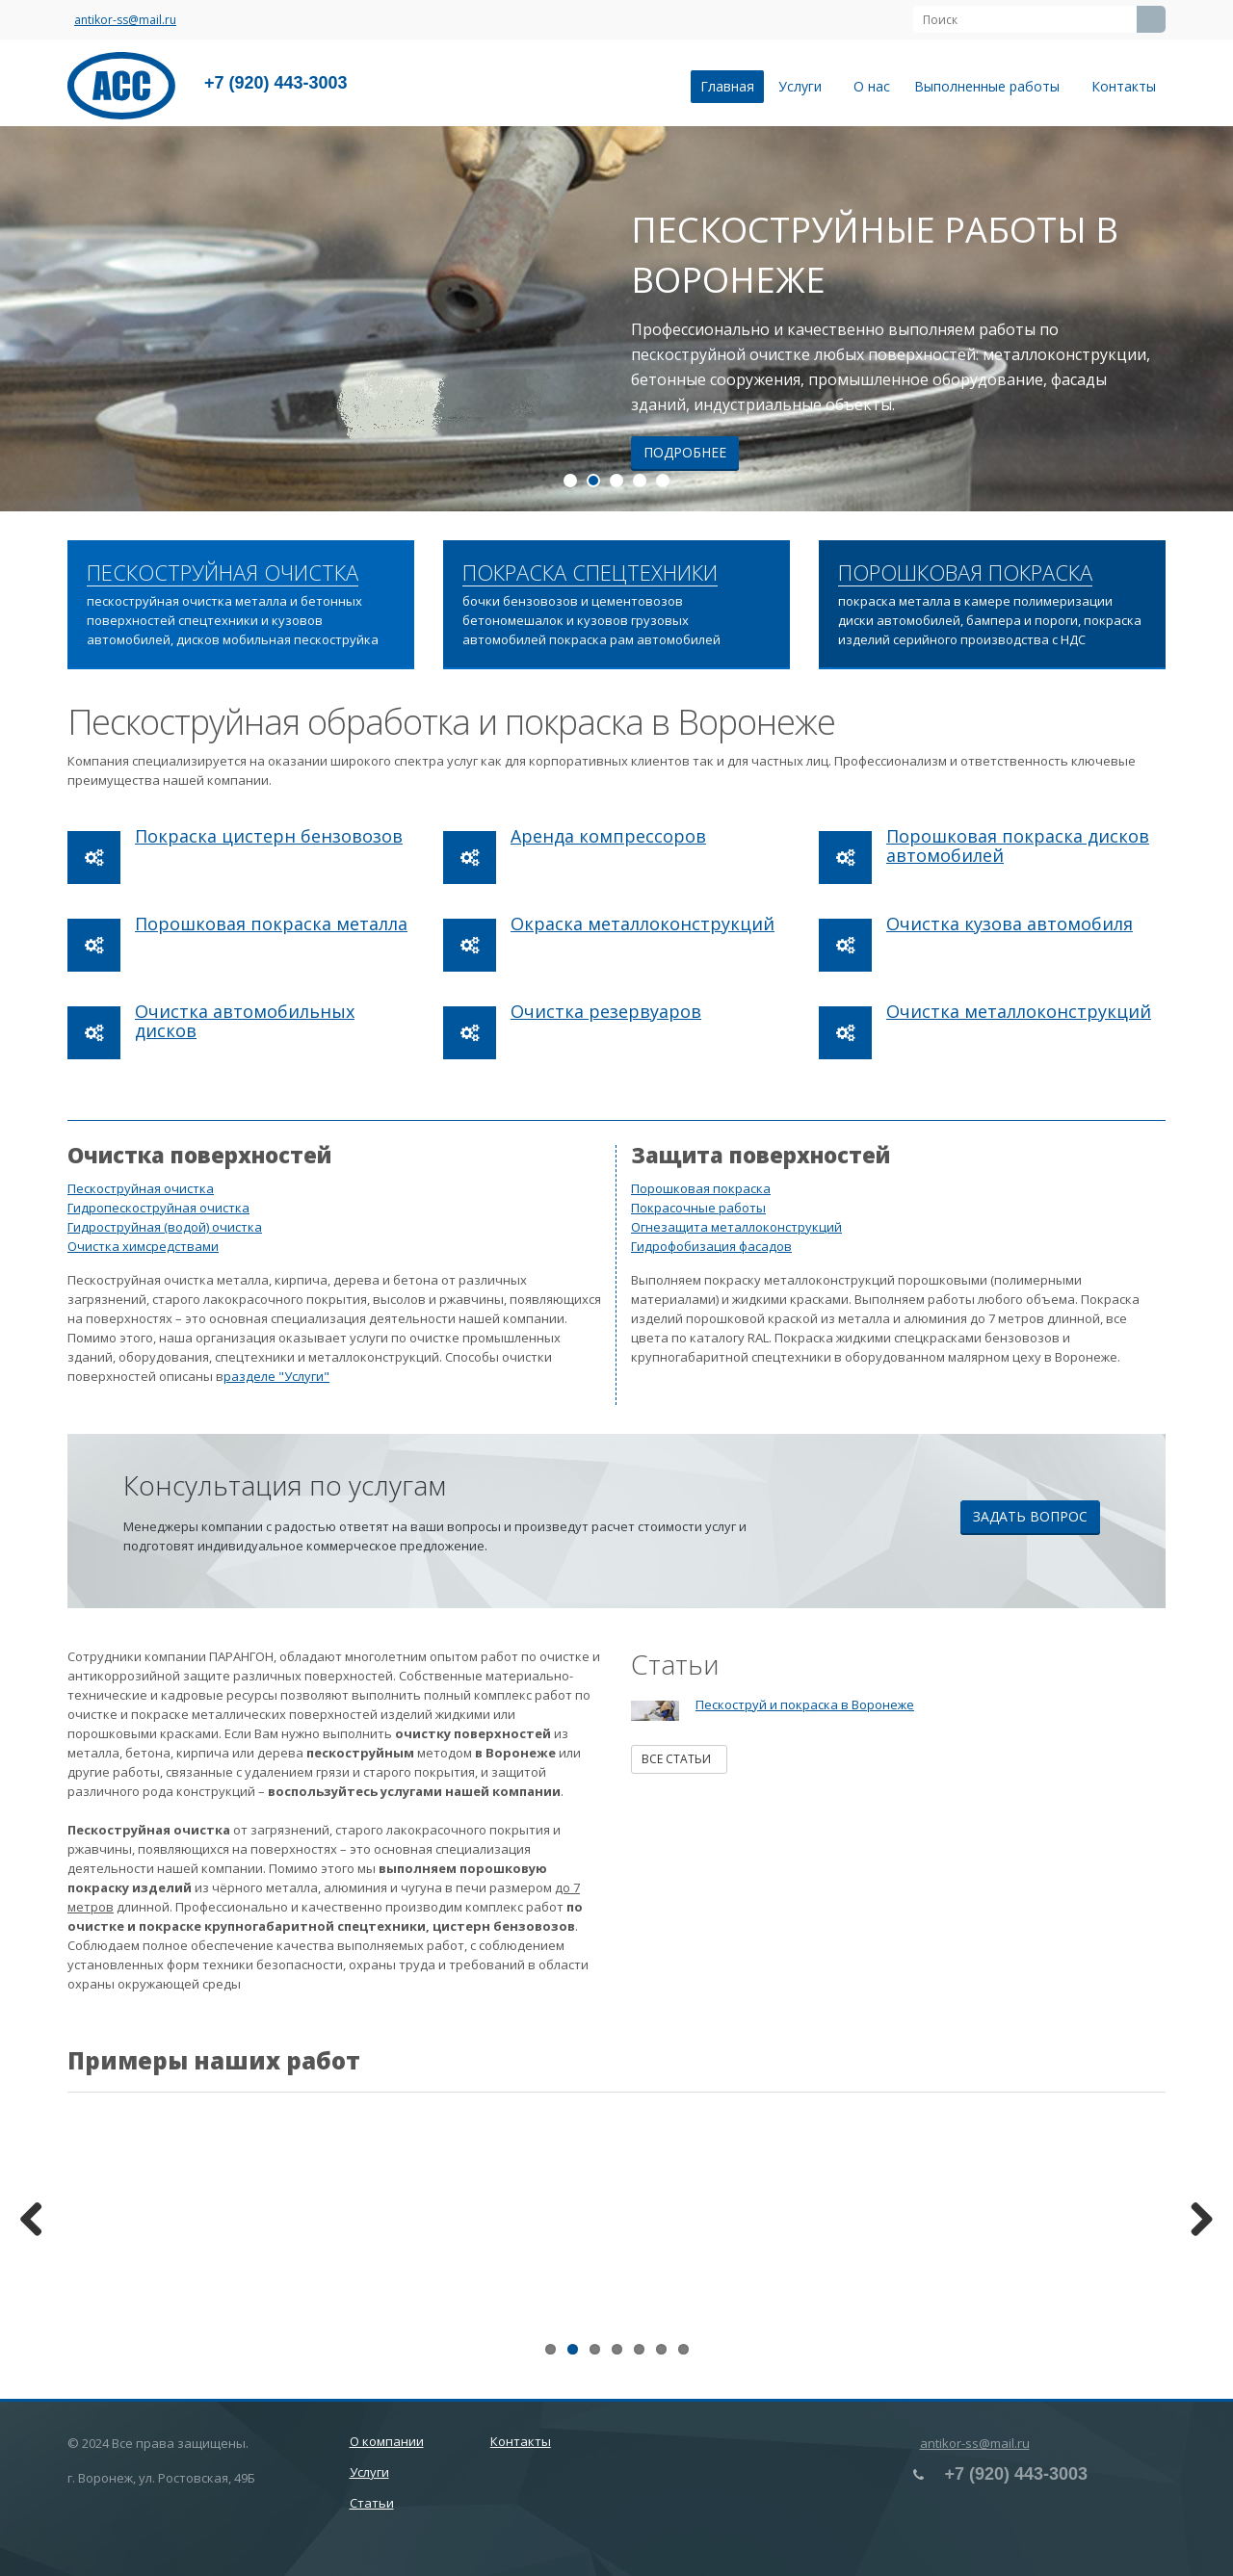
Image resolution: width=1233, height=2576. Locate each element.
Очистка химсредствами (143, 1246)
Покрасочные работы (698, 1207)
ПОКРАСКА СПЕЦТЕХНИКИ (590, 572)
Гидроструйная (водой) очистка (164, 1227)
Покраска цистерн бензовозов (269, 835)
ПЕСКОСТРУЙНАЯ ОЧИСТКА (222, 572)
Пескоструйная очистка (140, 1188)
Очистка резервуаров (606, 1011)
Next (1194, 2220)
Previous (38, 2220)
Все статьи (679, 1759)
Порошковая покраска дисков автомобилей (1017, 845)
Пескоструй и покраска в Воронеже (804, 1704)
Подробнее (684, 452)
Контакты (1123, 86)
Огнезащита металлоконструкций (736, 1227)
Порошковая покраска (701, 1188)
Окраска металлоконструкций (642, 923)
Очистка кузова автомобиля (1009, 923)
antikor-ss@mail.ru (125, 20)
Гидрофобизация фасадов (711, 1246)
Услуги (803, 86)
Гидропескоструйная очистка (158, 1207)
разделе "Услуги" (276, 1376)
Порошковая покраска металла (271, 923)
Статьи (372, 2502)
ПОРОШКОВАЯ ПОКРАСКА (965, 572)
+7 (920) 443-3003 (276, 82)
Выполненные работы (990, 86)
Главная (727, 86)
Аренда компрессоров (608, 835)
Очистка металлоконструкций (1018, 1011)
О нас (871, 86)
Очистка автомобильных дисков (244, 1021)
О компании (387, 2441)
